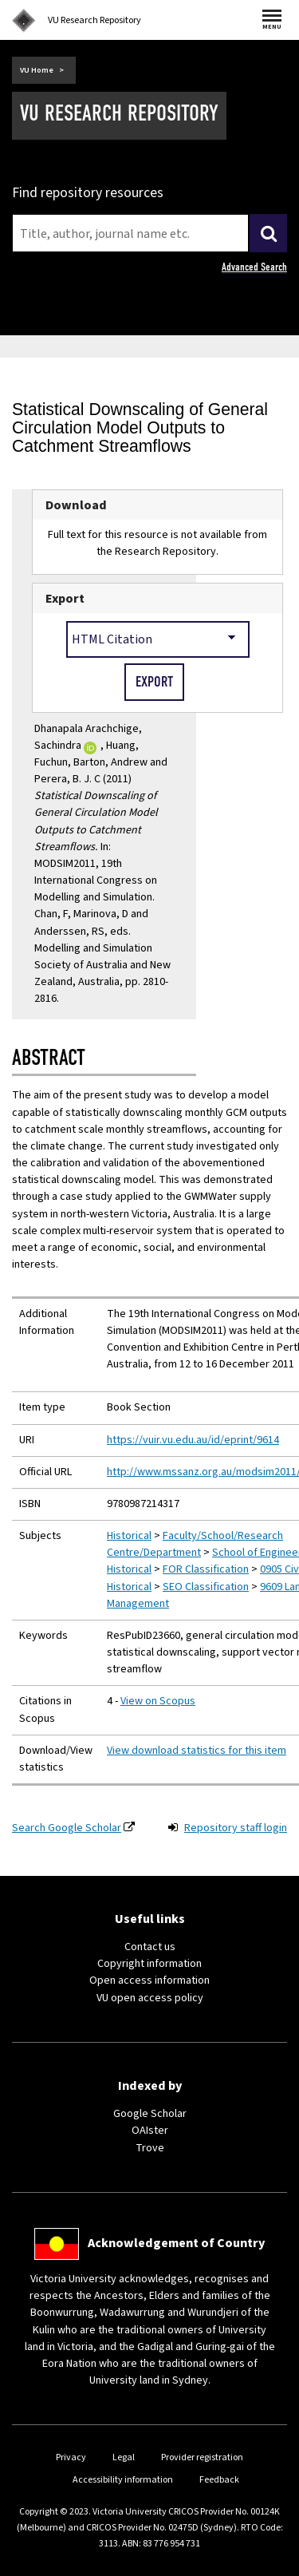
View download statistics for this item (196, 1751)
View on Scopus (157, 1701)
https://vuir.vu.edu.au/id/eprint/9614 (193, 1440)
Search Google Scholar (66, 1828)
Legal (123, 2457)
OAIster (150, 2131)
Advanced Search (254, 267)
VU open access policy (149, 1998)
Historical (129, 1536)
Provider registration (202, 2457)
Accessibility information (123, 2480)
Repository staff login (235, 1828)
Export (65, 598)
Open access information (149, 1980)
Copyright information (149, 1964)
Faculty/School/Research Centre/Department (195, 1544)
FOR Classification (206, 1569)
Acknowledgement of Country (176, 2243)
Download (76, 505)
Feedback (219, 2480)
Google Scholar (150, 2114)
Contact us (149, 1947)
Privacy (71, 2457)
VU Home (36, 70)
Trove (150, 2148)
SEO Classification (206, 1587)
